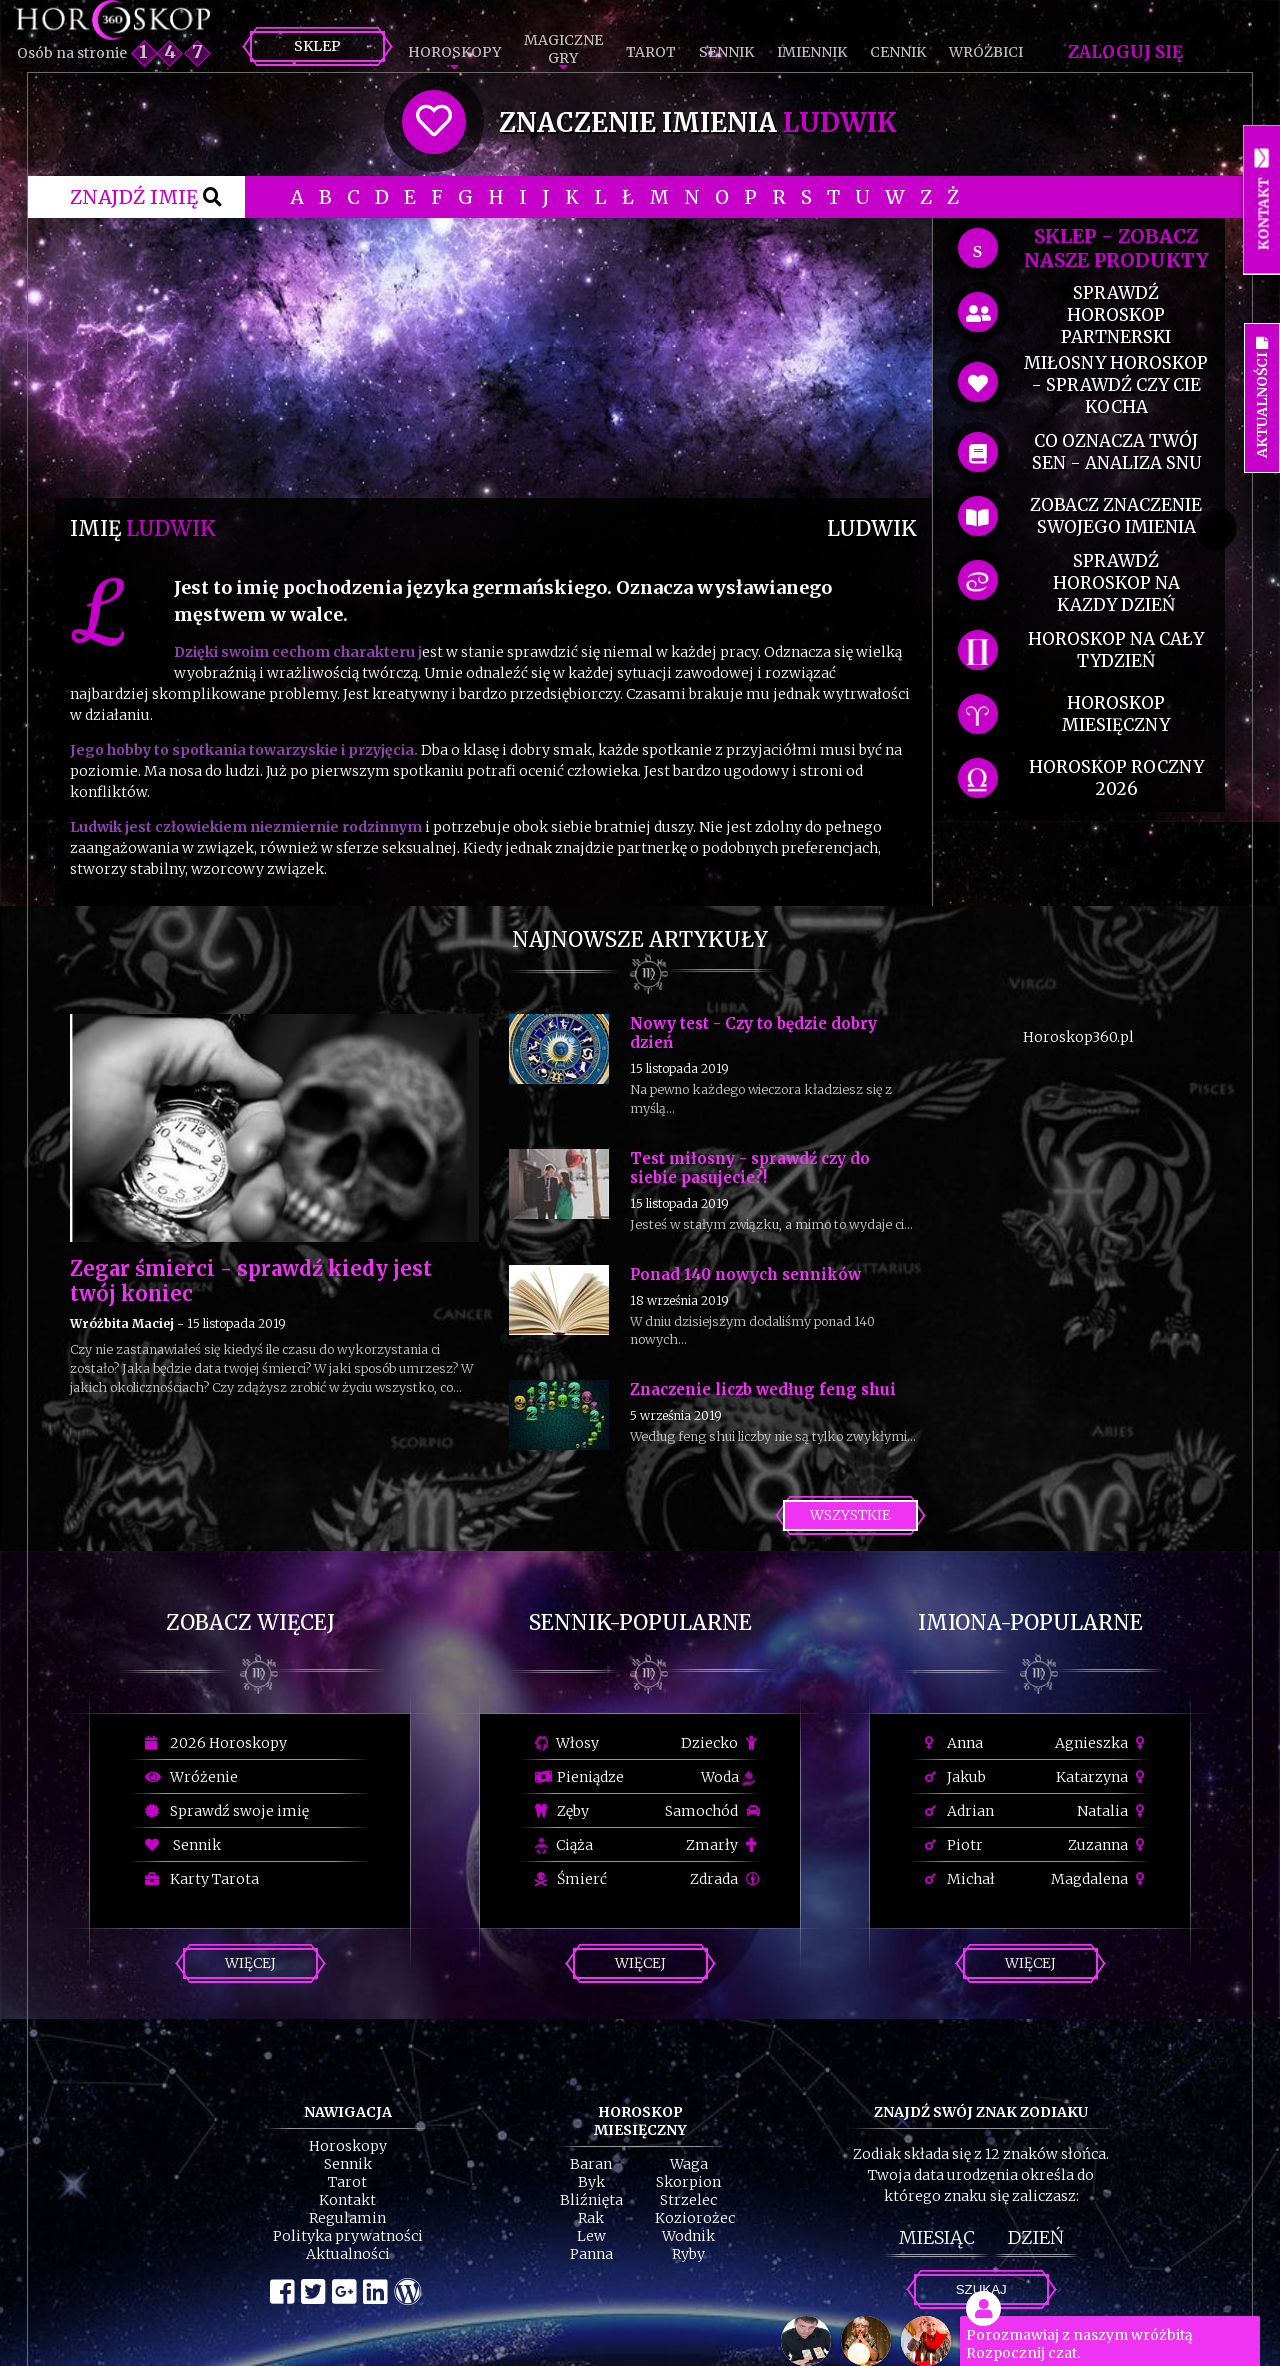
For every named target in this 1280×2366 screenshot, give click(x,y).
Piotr (954, 1845)
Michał (960, 1879)
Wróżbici (986, 52)
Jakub (955, 1777)
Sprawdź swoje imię (227, 1811)
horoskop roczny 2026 (1116, 778)
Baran (591, 2164)
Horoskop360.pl (1078, 1037)
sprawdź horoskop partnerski (1116, 315)
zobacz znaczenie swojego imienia (1116, 516)
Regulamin (347, 2218)
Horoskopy (454, 52)
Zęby (562, 1811)
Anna (954, 1743)
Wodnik (688, 2236)
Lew (591, 2236)
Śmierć (571, 1879)
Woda (728, 1777)
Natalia (1113, 1811)
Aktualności (348, 2254)
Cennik (898, 52)
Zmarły (723, 1845)
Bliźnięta (591, 2200)
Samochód (712, 1811)
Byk (591, 2182)
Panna (591, 2254)
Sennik (726, 52)
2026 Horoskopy (216, 1743)
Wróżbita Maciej (122, 1323)
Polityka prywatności (348, 2236)
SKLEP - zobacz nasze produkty (1116, 248)
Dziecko (720, 1743)
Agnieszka (1102, 1743)
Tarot (651, 52)
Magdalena (1100, 1879)
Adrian (959, 1811)
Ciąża (564, 1845)
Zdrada (725, 1879)
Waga (689, 2164)
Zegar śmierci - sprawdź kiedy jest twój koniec (251, 1281)
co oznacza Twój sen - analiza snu (1116, 452)
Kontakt (347, 2200)
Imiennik (812, 52)
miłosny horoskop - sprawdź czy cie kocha (1116, 385)
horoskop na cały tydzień (1116, 650)
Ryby (688, 2254)
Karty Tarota (202, 1879)
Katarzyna (1103, 1777)
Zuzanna (1109, 1845)
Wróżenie (191, 1777)
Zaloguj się (1125, 52)
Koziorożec (695, 2218)
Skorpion (688, 2182)
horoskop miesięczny (1116, 714)
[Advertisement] (493, 358)
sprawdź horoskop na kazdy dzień (1116, 583)
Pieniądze (579, 1777)
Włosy (567, 1743)
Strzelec (688, 2200)
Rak (591, 2218)
